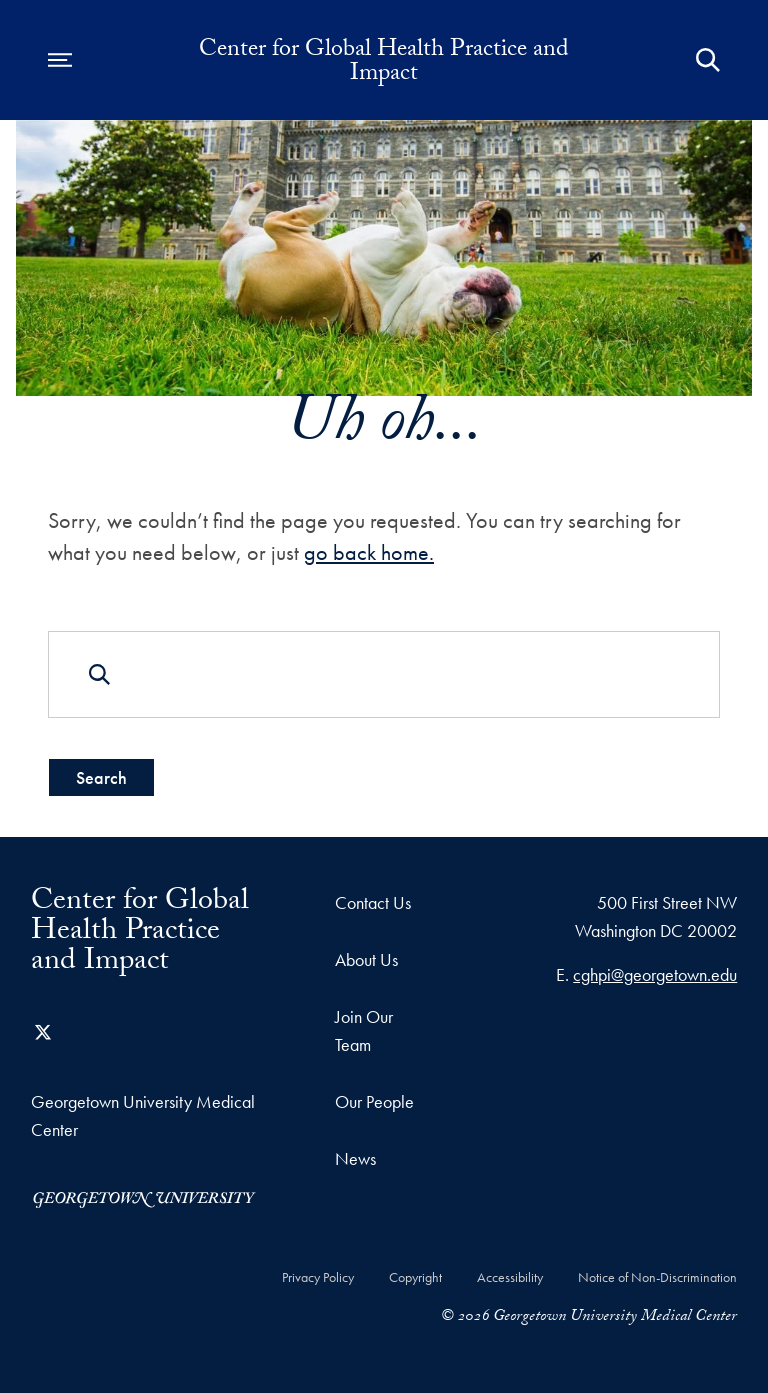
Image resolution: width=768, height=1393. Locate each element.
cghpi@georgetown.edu (655, 974)
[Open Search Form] (708, 60)
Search (101, 777)
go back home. (369, 552)
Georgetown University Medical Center (143, 1115)
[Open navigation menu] (60, 60)
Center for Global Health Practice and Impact (384, 64)
